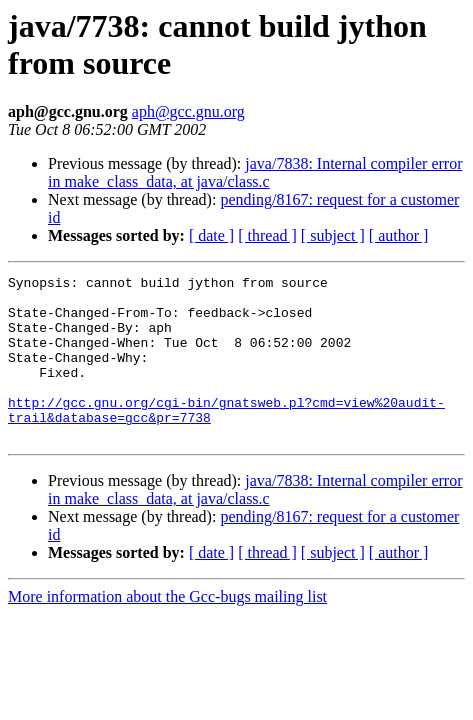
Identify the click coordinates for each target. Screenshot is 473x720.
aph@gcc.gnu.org (188, 111)
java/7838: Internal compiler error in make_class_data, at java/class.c (255, 172)
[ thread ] (267, 235)
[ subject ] (333, 235)
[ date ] (211, 235)
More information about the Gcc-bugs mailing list (167, 629)
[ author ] (399, 235)
